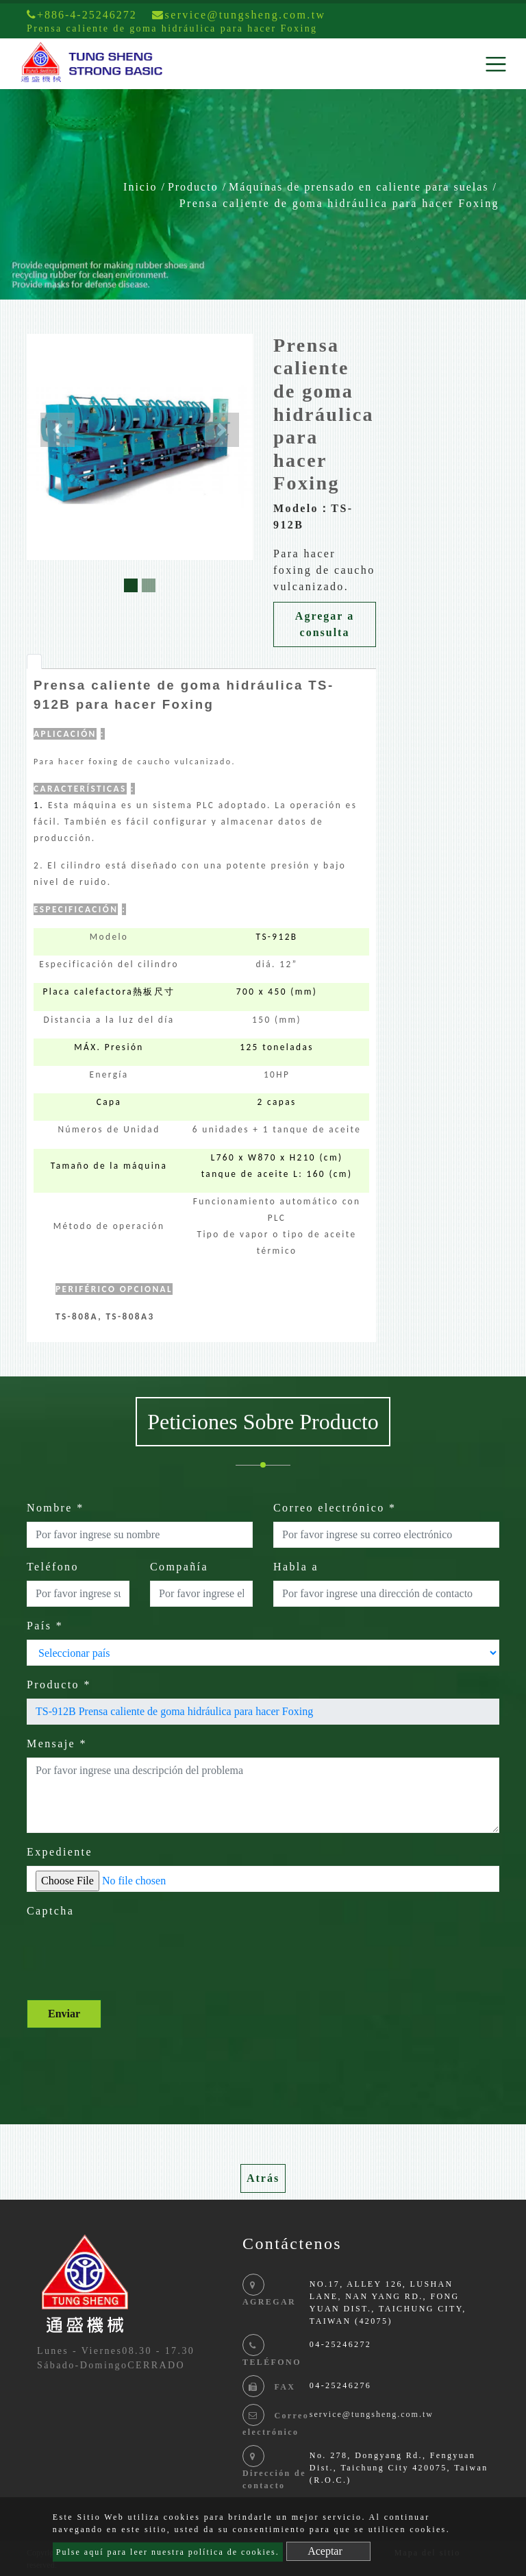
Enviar (64, 2013)
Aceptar (325, 2551)
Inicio (140, 187)
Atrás (263, 2178)
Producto (193, 187)
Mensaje (57, 1743)
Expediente (59, 1852)
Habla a (295, 1566)
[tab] (34, 661)
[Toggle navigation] (496, 63)
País (45, 1625)
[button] (57, 430)
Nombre (55, 1508)
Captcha (50, 1911)
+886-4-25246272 (82, 15)
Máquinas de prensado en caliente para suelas (358, 187)
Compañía (179, 1566)
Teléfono (53, 1566)
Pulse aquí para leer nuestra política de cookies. (167, 2552)
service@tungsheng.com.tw (372, 2414)
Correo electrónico (335, 1508)
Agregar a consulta (324, 624)
